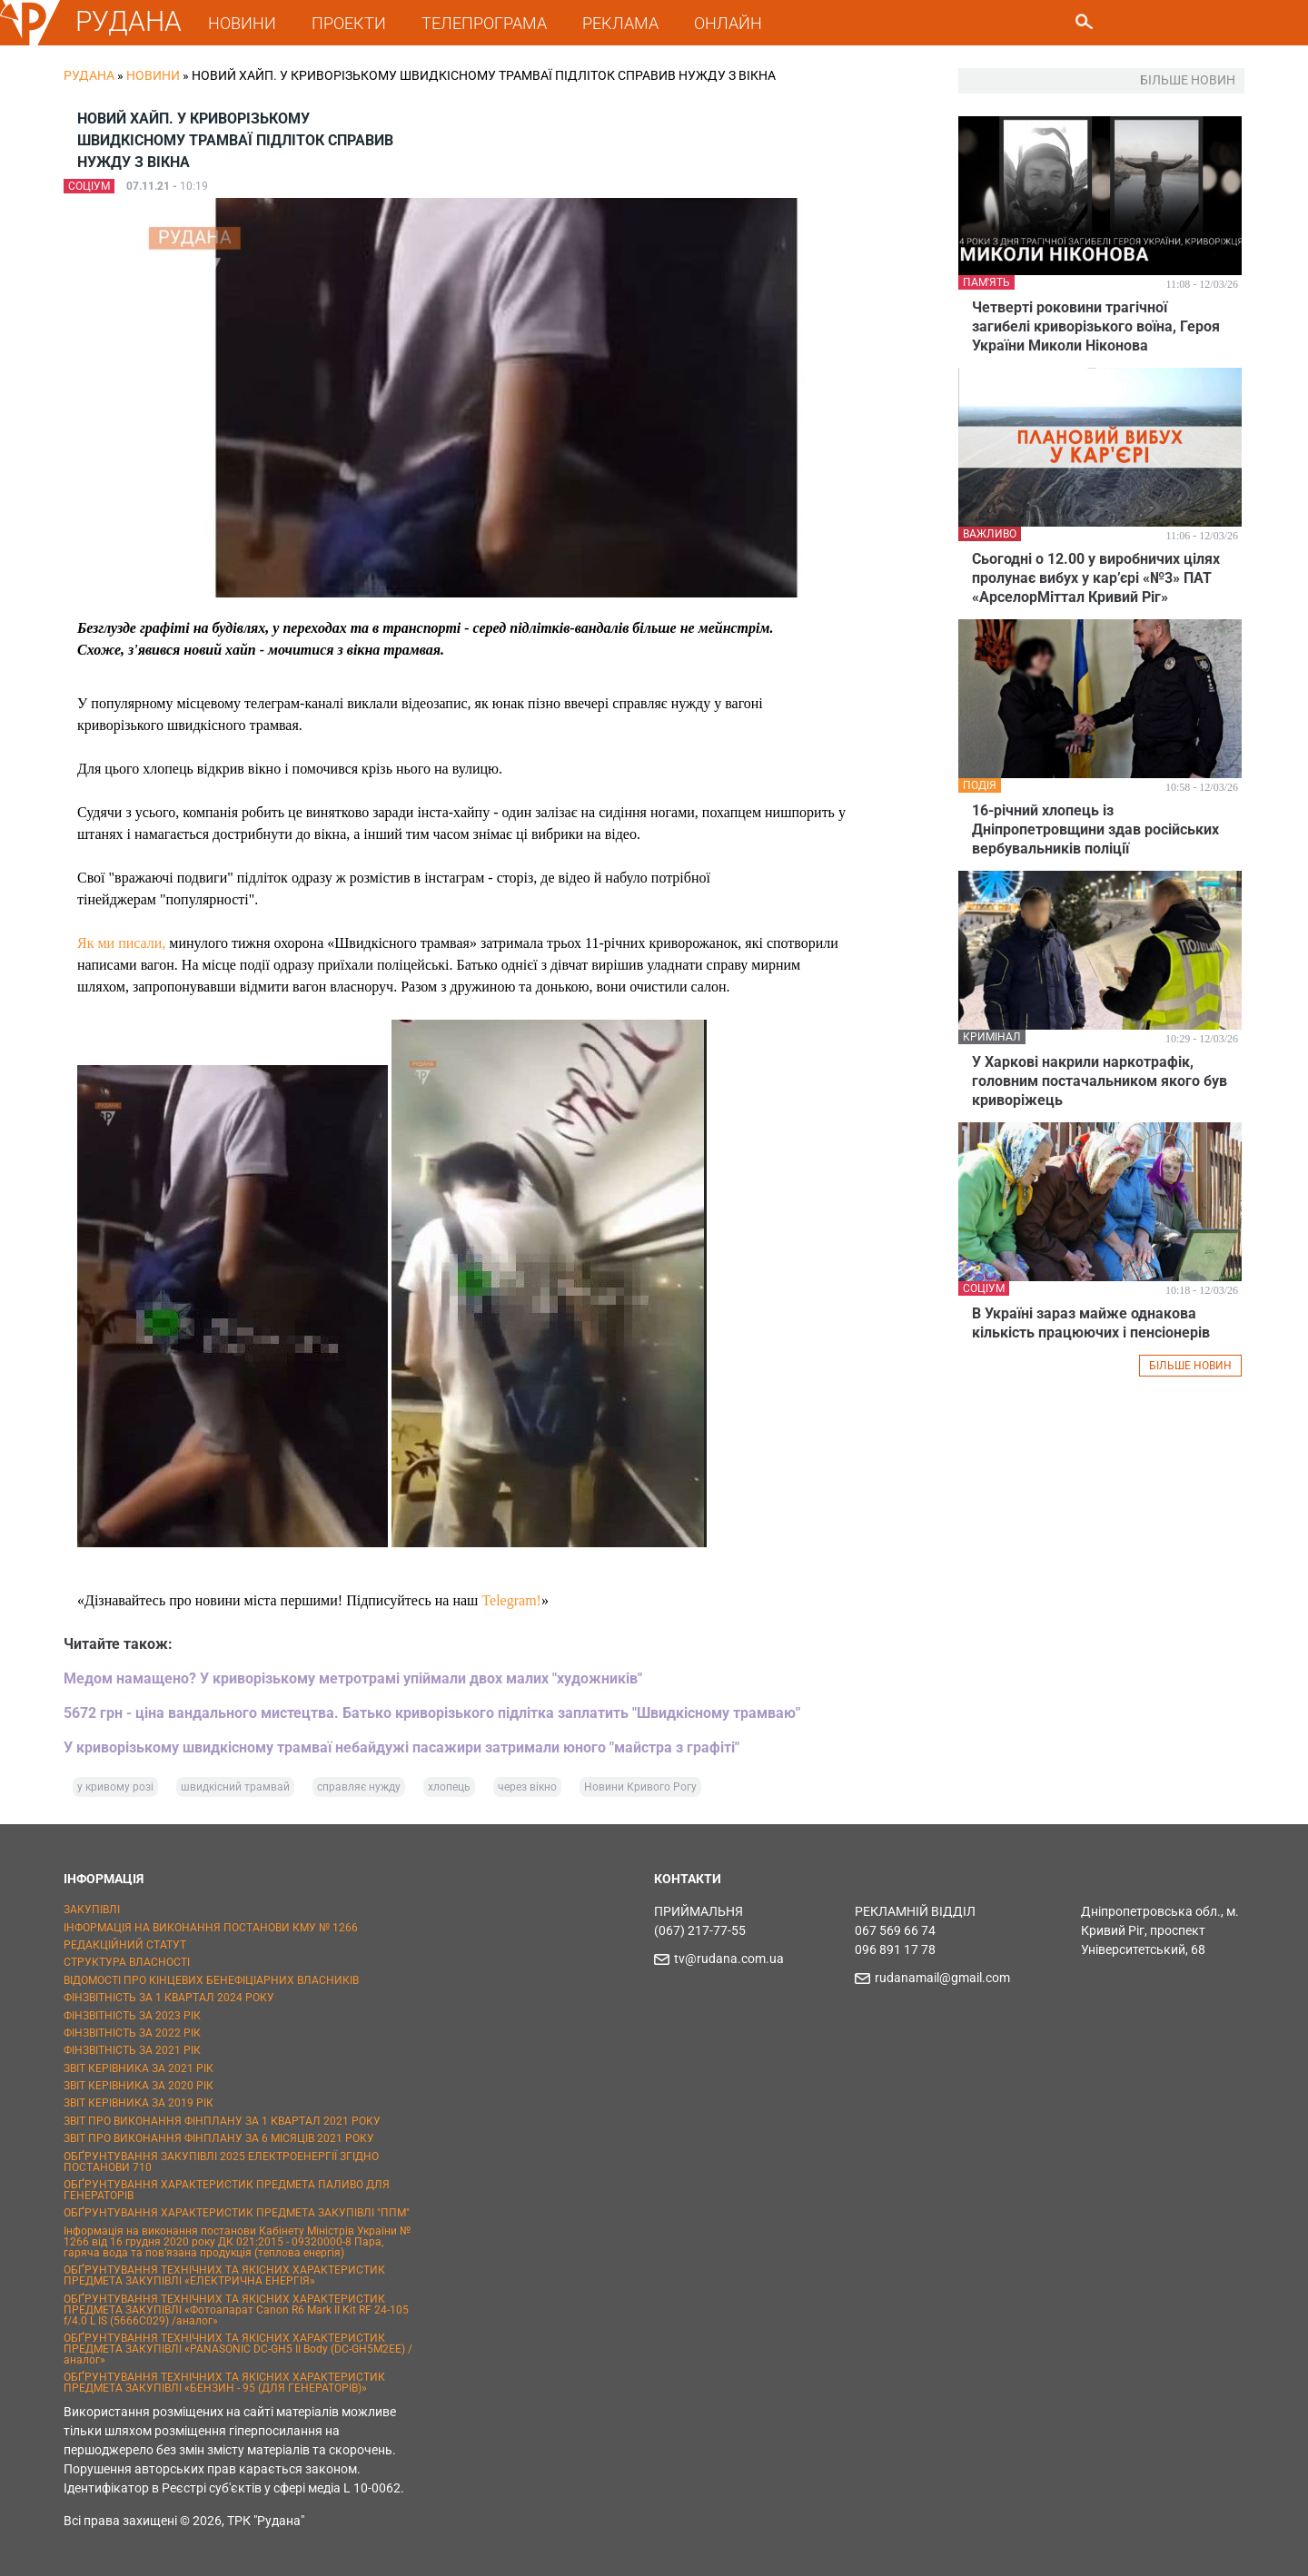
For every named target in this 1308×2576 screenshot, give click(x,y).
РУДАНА (131, 21)
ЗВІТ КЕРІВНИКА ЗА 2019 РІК (138, 2103)
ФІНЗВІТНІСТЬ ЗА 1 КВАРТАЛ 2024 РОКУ (169, 1997)
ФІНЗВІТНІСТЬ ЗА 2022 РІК (132, 2033)
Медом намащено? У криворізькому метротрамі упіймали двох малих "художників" (353, 1678)
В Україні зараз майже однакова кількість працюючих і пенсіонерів (1091, 1323)
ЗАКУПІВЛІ (92, 1909)
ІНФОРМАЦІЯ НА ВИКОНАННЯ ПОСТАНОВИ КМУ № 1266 (211, 1927)
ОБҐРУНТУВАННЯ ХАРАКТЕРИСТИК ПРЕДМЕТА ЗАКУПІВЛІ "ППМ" (237, 2212)
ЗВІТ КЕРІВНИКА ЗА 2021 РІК (138, 2068)
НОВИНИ (245, 23)
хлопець (449, 1787)
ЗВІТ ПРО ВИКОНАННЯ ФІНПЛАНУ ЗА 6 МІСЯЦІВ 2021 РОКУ (219, 2138)
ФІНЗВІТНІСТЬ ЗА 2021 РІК (132, 2050)
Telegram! (511, 1600)
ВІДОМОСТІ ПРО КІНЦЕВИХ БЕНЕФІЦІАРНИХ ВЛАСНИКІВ (211, 1980)
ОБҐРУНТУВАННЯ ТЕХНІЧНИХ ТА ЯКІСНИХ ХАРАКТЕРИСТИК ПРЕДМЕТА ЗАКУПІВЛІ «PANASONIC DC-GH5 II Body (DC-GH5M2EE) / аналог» (238, 2349)
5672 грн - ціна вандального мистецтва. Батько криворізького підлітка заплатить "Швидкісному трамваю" (432, 1713)
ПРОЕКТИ (351, 23)
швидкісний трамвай (235, 1787)
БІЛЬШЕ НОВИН (1190, 1365)
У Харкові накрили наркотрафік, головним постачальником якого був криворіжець (1099, 1081)
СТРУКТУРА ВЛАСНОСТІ (127, 1962)
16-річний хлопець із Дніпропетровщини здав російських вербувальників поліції (1095, 829)
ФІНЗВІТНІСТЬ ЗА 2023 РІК (132, 2015)
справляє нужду (359, 1787)
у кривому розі (115, 1787)
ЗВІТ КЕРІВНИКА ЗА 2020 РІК (138, 2085)
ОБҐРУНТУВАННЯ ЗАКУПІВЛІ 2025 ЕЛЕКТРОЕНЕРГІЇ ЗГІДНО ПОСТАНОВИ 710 (221, 2162)
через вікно (527, 1787)
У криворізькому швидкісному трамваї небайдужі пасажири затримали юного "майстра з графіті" (401, 1747)
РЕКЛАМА (623, 23)
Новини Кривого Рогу (640, 1787)
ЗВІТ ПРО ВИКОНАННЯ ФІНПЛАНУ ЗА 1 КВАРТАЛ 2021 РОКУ (222, 2121)
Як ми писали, (121, 943)
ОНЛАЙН (731, 23)
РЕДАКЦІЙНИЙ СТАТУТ (125, 1945)
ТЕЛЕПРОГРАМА (487, 23)
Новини (153, 75)
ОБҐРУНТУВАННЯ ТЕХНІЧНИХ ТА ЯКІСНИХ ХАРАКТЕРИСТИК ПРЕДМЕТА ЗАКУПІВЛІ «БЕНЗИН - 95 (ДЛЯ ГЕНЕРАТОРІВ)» (224, 2382)
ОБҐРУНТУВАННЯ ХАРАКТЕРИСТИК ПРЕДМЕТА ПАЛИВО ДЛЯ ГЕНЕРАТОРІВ (227, 2190)
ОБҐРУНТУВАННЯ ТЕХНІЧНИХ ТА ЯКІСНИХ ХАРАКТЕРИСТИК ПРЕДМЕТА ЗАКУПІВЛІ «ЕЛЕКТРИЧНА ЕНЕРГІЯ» (224, 2275)
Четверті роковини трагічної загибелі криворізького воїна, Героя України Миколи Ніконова (1096, 326)
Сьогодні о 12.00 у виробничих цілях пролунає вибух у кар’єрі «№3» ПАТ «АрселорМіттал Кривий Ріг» (1096, 578)
